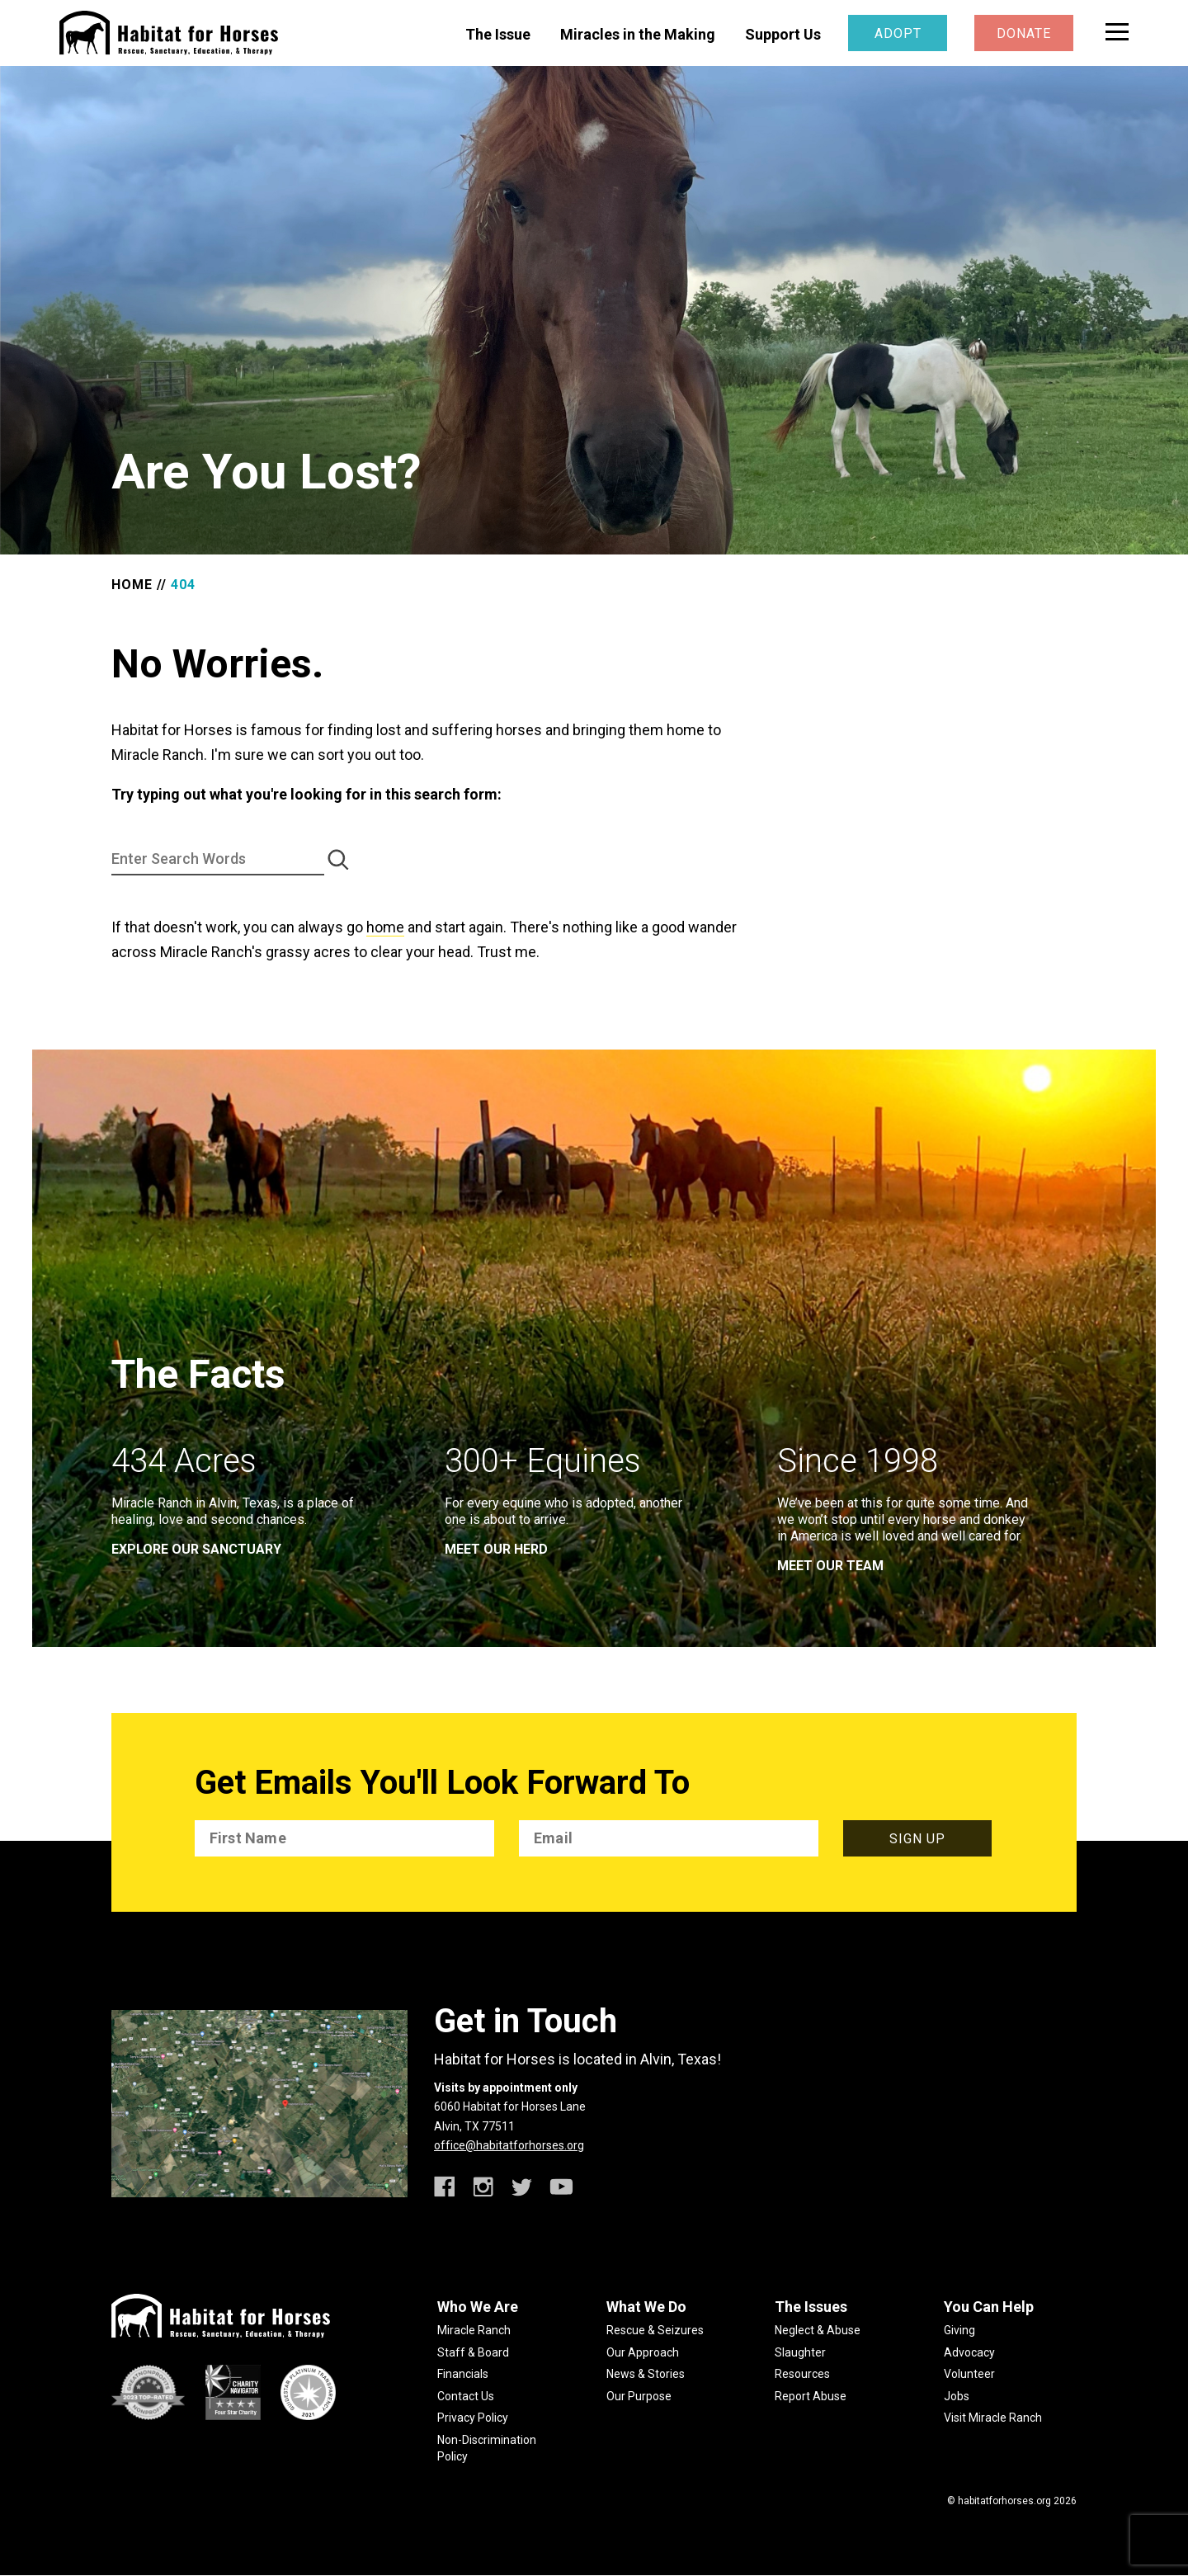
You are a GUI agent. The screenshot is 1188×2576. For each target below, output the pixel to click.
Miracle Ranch (474, 2330)
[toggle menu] (1117, 31)
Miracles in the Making (637, 34)
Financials (462, 2373)
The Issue (497, 34)
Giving (959, 2330)
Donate (1024, 33)
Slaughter (800, 2352)
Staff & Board (473, 2352)
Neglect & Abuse (817, 2330)
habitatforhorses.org (1004, 2501)
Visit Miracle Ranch (993, 2417)
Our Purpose (639, 2396)
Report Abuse (810, 2396)
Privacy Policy (472, 2417)
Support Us (783, 34)
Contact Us (465, 2396)
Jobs (956, 2396)
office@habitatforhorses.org (509, 2145)
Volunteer (969, 2373)
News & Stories (645, 2373)
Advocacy (969, 2352)
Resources (802, 2373)
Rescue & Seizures (655, 2330)
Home (132, 584)
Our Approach (642, 2352)
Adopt (898, 33)
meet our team (830, 1565)
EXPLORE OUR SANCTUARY (196, 1549)
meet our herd (496, 1549)
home (385, 927)
